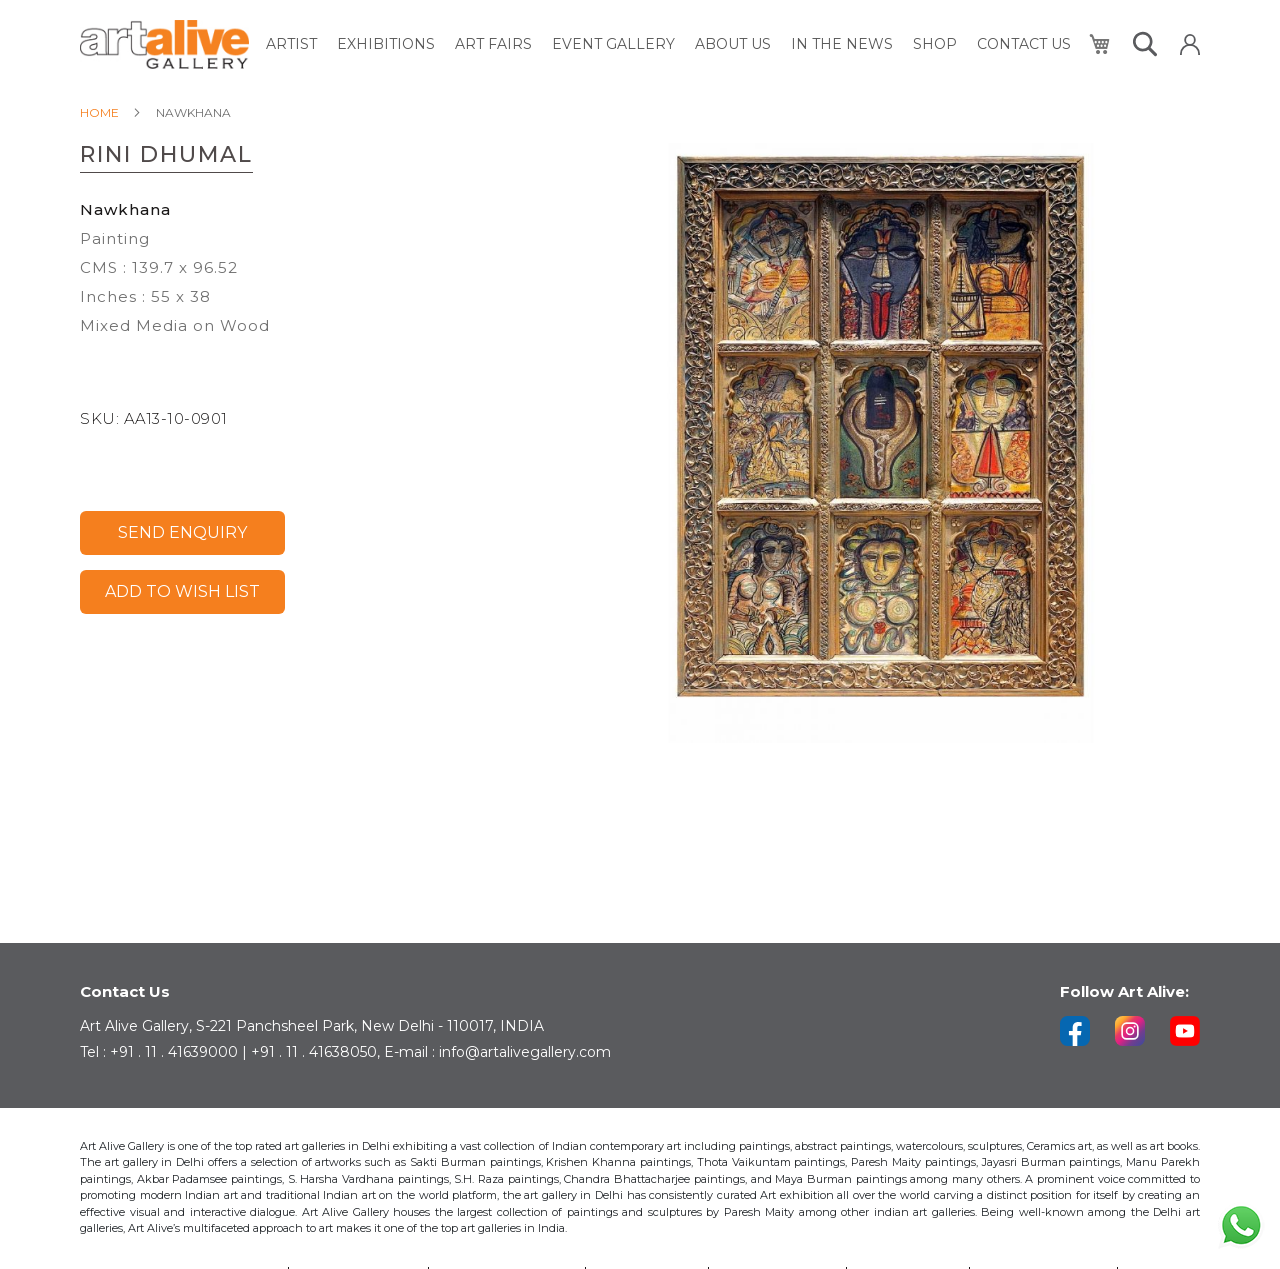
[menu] (668, 44)
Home (99, 112)
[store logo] (164, 44)
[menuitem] (291, 44)
